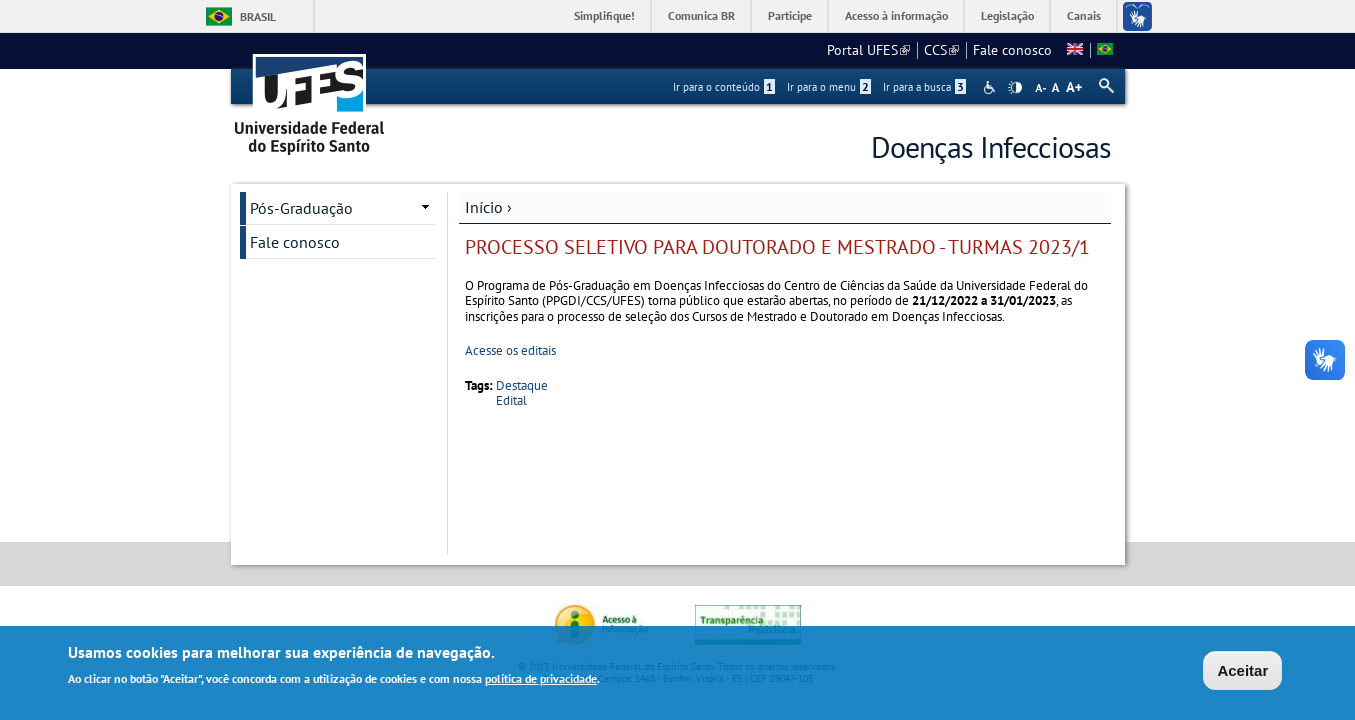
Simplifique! (604, 15)
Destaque (522, 385)
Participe (790, 15)
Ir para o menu (829, 87)
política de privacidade (541, 679)
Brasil (258, 16)
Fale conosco (1012, 50)
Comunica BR (701, 15)
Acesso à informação (896, 15)
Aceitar (1242, 671)
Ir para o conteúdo (724, 87)
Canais (1084, 15)
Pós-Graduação (301, 208)
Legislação (1007, 15)
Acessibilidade (991, 87)
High (1015, 88)
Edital (511, 400)
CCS (941, 50)
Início (484, 207)
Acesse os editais (510, 350)
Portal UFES (868, 50)
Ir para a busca (924, 87)
